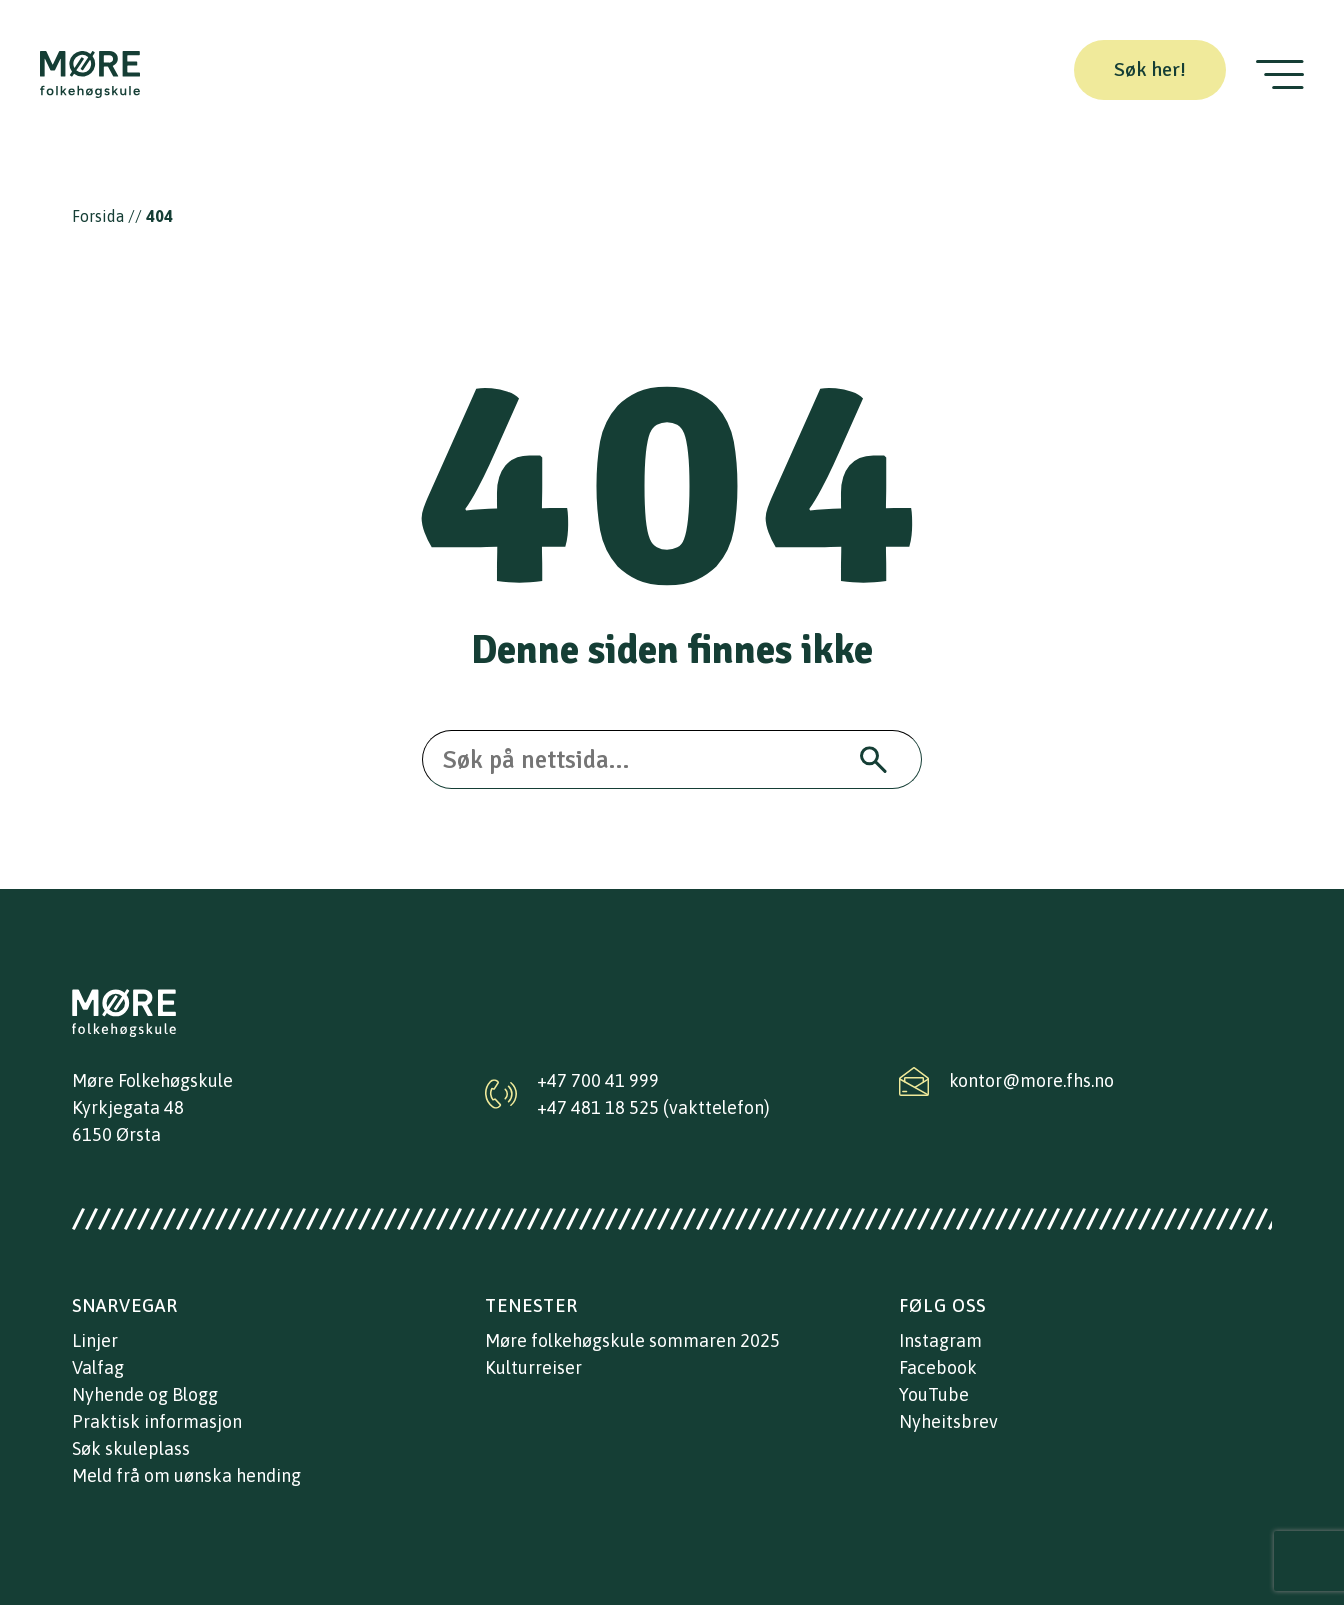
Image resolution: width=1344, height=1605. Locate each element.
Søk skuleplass (131, 1448)
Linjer (95, 1340)
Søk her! (1150, 69)
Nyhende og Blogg (145, 1394)
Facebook (938, 1367)
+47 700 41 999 (598, 1080)
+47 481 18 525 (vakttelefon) (653, 1107)
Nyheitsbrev (948, 1421)
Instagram (940, 1340)
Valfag (98, 1367)
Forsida (98, 216)
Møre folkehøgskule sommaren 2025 (632, 1340)
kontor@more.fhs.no (1031, 1080)
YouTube (934, 1394)
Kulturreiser (533, 1367)
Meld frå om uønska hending (186, 1475)
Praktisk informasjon (157, 1421)
